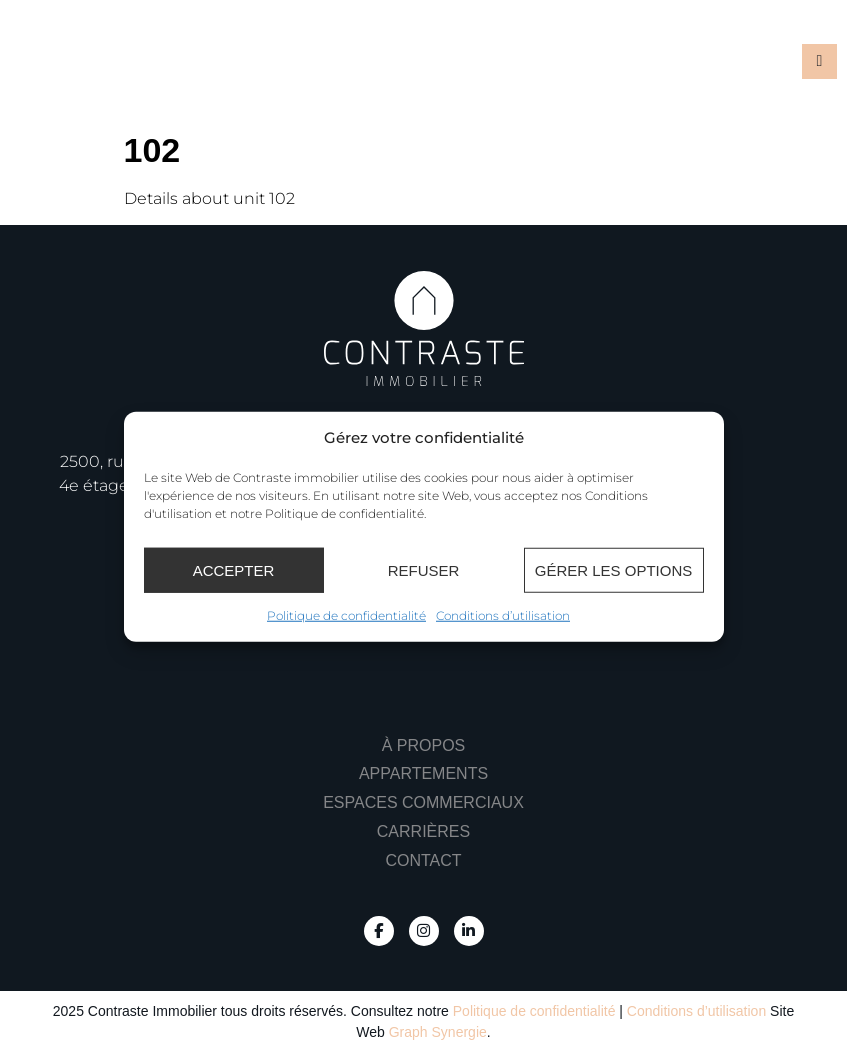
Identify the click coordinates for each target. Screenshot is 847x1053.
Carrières (423, 831)
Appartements (423, 773)
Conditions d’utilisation (503, 615)
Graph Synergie (438, 1032)
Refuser (424, 569)
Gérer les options (614, 569)
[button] (819, 61)
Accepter (234, 569)
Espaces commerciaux (423, 802)
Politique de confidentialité (346, 615)
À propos (424, 745)
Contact (423, 860)
